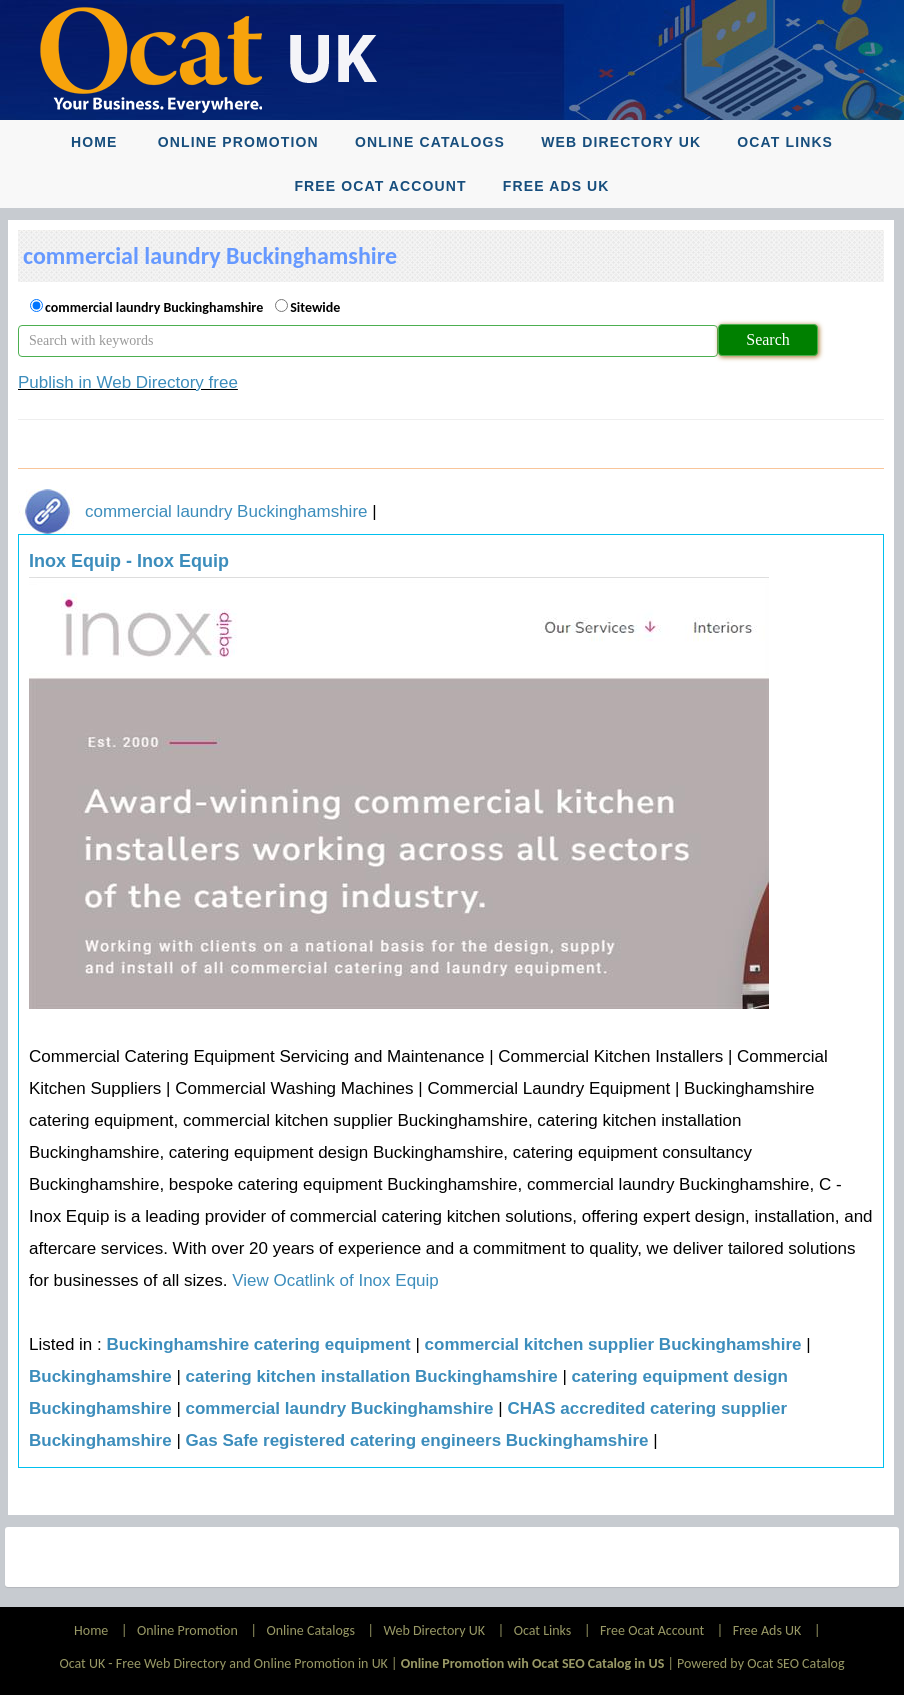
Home (94, 142)
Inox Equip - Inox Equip (129, 561)
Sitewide (315, 307)
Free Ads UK (556, 186)
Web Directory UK (621, 142)
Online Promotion (238, 142)
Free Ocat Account (380, 186)
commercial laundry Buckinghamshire (154, 307)
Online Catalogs (430, 142)
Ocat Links (785, 142)
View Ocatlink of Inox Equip (332, 1280)
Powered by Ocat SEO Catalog (761, 1663)
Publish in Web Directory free (128, 382)
